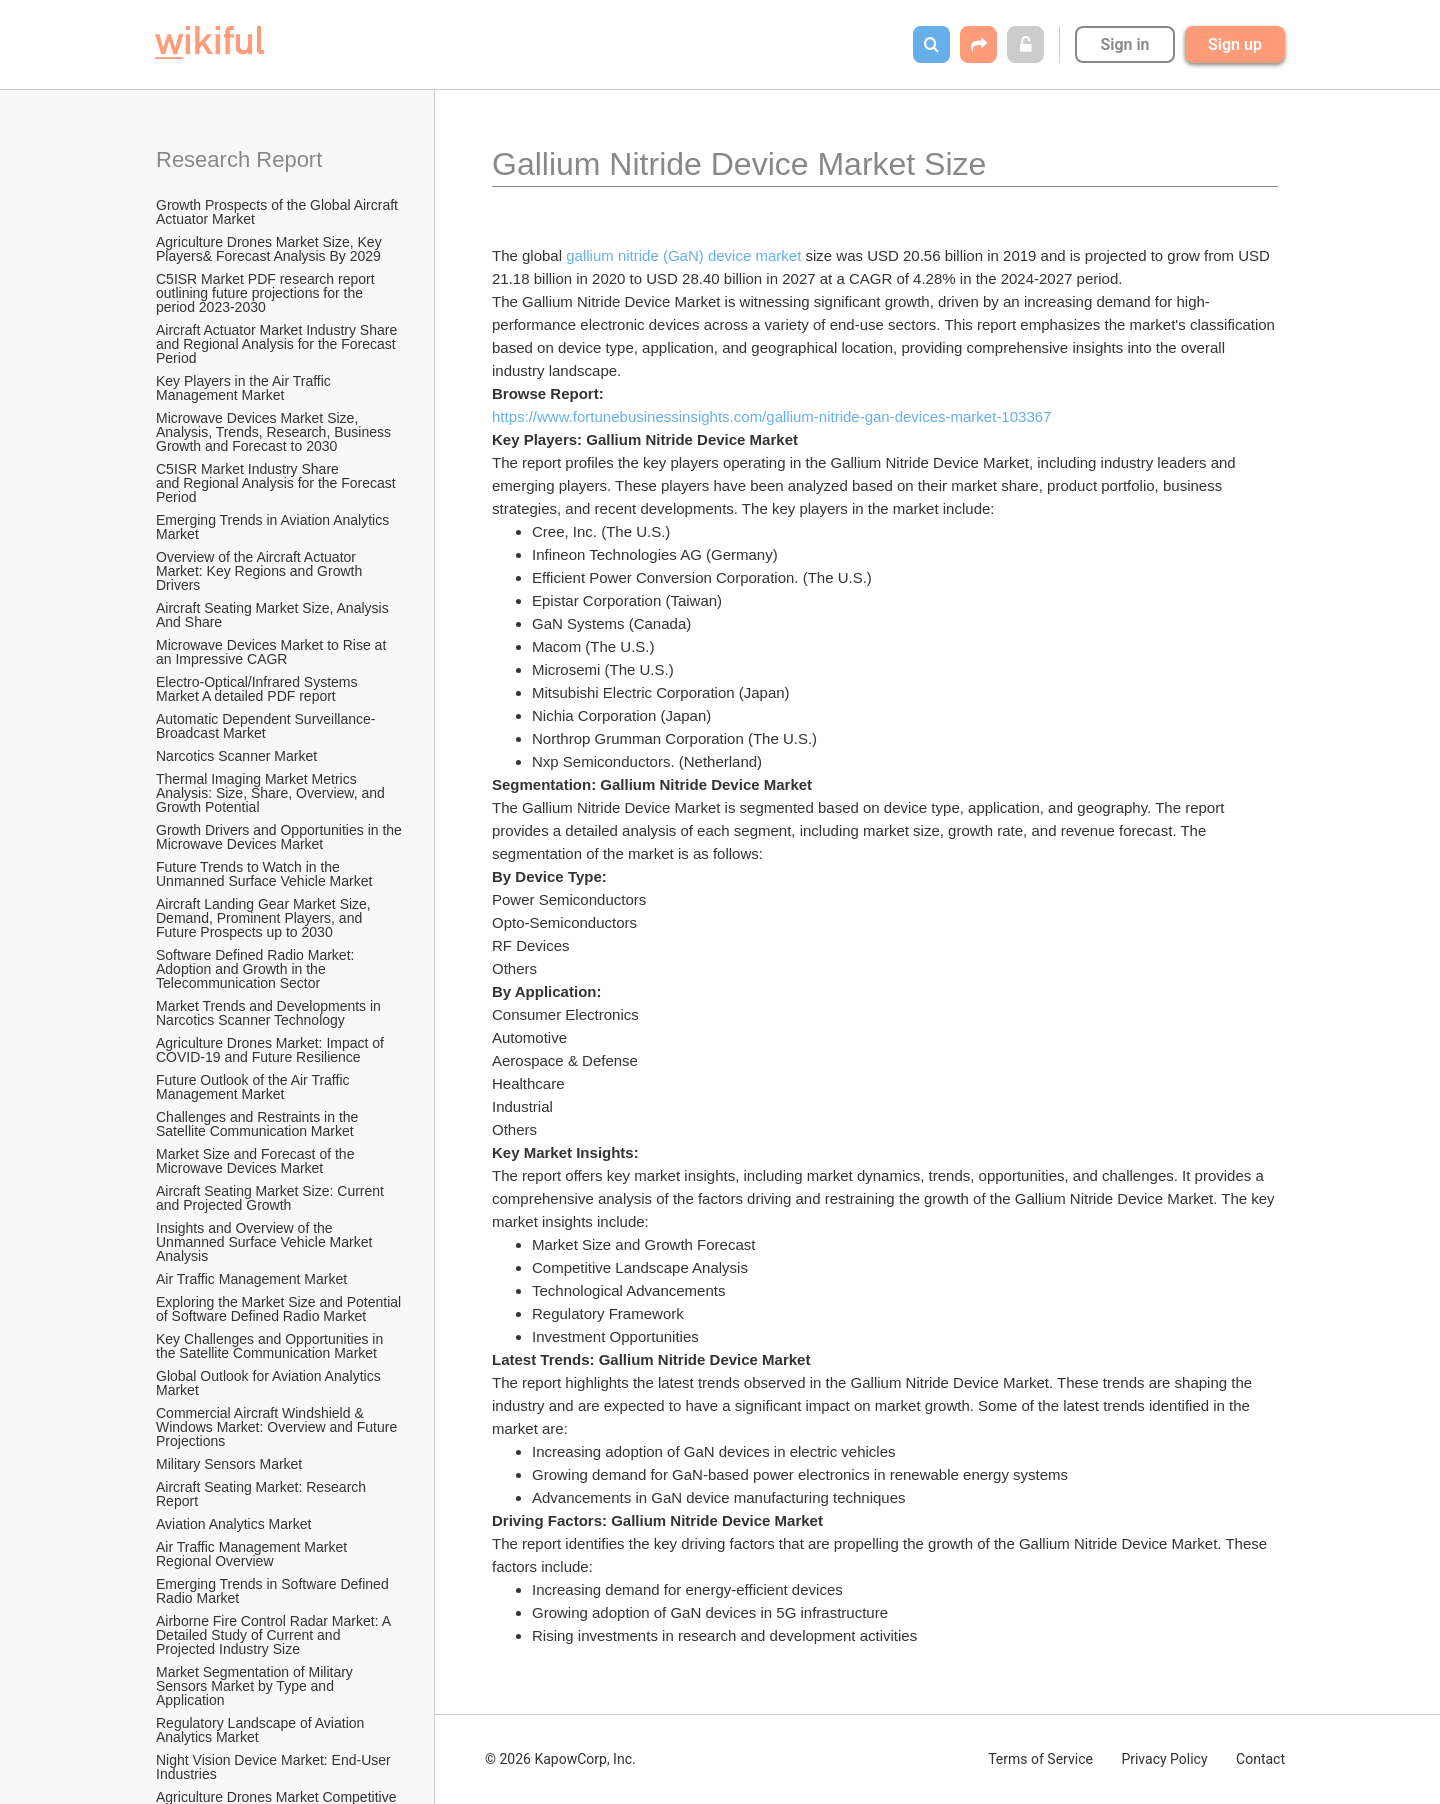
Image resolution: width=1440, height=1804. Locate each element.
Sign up (1235, 44)
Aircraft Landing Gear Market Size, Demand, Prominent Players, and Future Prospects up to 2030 (265, 918)
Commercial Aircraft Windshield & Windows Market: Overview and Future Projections (278, 1427)
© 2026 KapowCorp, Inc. (560, 1759)
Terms (1040, 1759)
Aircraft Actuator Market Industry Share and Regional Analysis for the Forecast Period (278, 344)
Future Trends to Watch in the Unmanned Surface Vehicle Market (264, 874)
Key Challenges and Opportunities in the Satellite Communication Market (271, 1346)
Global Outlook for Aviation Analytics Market (270, 1383)
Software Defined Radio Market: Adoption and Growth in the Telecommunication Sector (257, 969)
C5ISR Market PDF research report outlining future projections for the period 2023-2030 (267, 293)
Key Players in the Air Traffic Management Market (245, 388)
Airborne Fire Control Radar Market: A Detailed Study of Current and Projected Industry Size (275, 1635)
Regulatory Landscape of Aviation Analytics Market (261, 1730)
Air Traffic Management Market (253, 1279)
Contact (1260, 1759)
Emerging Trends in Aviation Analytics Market (274, 527)
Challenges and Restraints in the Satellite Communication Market (259, 1124)
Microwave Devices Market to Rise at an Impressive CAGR (273, 652)
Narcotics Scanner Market (236, 756)
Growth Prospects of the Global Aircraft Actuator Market (278, 212)
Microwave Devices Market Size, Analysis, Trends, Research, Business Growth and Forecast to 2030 (275, 432)
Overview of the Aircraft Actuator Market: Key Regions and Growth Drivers (261, 571)
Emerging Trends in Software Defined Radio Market (274, 1591)
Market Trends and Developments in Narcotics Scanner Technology (270, 1013)
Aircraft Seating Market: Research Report (263, 1494)
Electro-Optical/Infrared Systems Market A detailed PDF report (258, 689)
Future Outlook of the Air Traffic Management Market (254, 1087)
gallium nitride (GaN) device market (683, 255)
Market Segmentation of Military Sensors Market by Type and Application (256, 1686)
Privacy (1164, 1759)
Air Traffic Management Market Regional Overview (253, 1554)
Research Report (239, 159)
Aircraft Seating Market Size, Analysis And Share (274, 615)
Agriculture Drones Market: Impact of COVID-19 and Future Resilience (272, 1050)
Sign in (1124, 44)
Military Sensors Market (229, 1464)
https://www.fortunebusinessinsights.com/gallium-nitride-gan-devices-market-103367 (771, 416)
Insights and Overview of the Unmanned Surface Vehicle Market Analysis (265, 1242)
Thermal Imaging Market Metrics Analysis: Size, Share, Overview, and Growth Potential (272, 793)
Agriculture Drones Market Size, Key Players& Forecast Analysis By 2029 (271, 249)
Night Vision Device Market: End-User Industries (275, 1767)
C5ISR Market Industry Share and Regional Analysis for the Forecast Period (278, 483)
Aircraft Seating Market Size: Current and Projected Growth (272, 1198)
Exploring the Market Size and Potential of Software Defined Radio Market (280, 1309)
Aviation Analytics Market (233, 1524)
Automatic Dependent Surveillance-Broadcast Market (265, 726)
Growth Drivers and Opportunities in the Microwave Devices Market (280, 837)
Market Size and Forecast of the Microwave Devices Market (257, 1161)
